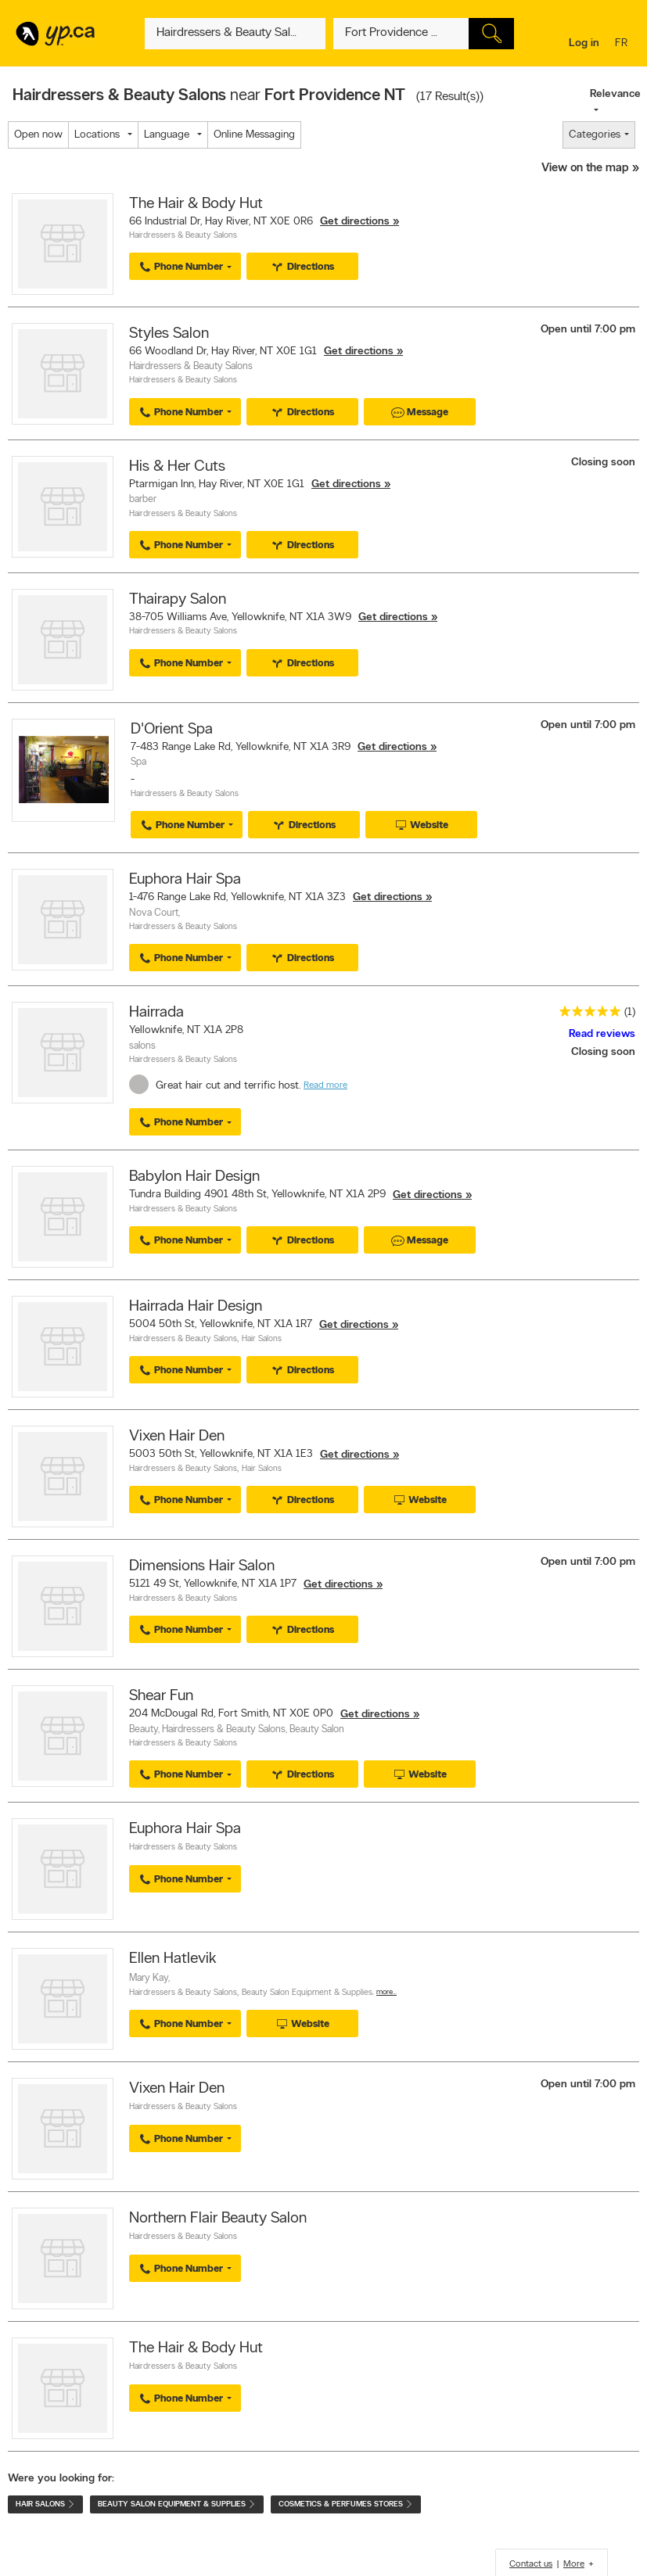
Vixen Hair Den (177, 1436)
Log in (584, 43)
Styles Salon (169, 334)
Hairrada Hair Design (195, 1307)
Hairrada (156, 1013)
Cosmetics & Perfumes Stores (346, 2504)
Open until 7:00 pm (588, 329)
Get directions (355, 222)
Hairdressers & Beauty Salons (183, 235)
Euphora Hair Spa (185, 880)
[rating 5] (586, 1015)
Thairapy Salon (177, 600)
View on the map (585, 168)
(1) (629, 1012)
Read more (325, 1085)
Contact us (530, 2564)
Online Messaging (254, 135)
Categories (594, 135)
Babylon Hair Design (194, 1177)
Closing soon (603, 462)
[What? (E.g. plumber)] (235, 33)
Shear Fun (161, 1696)
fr (623, 44)
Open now (38, 135)
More (573, 2564)
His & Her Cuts (177, 467)
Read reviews (602, 1034)
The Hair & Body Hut (196, 204)
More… (386, 1992)
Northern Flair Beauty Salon (218, 2218)
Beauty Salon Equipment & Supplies (307, 1993)
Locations (97, 135)
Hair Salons (262, 1339)
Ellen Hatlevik (173, 1959)
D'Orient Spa (172, 729)
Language (166, 135)
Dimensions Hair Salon (202, 1566)
